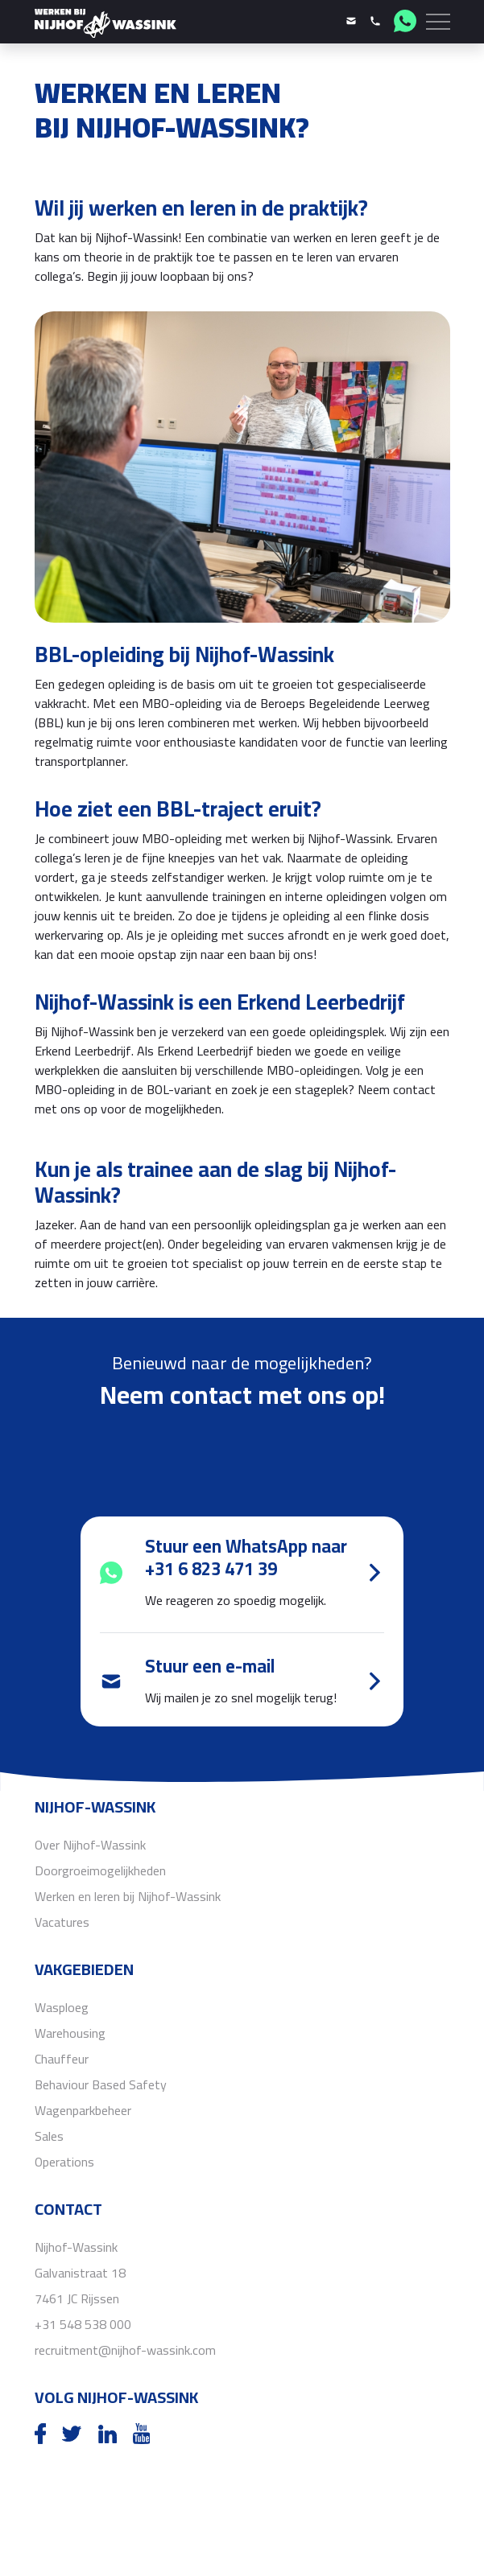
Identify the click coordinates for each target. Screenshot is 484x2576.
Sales (49, 2136)
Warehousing (70, 2033)
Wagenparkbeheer (83, 2110)
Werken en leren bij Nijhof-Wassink (128, 1896)
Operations (64, 2162)
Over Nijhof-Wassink (90, 1845)
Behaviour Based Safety (101, 2084)
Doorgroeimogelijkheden (100, 1870)
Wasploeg (62, 2007)
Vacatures (62, 1922)
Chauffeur (62, 2059)
